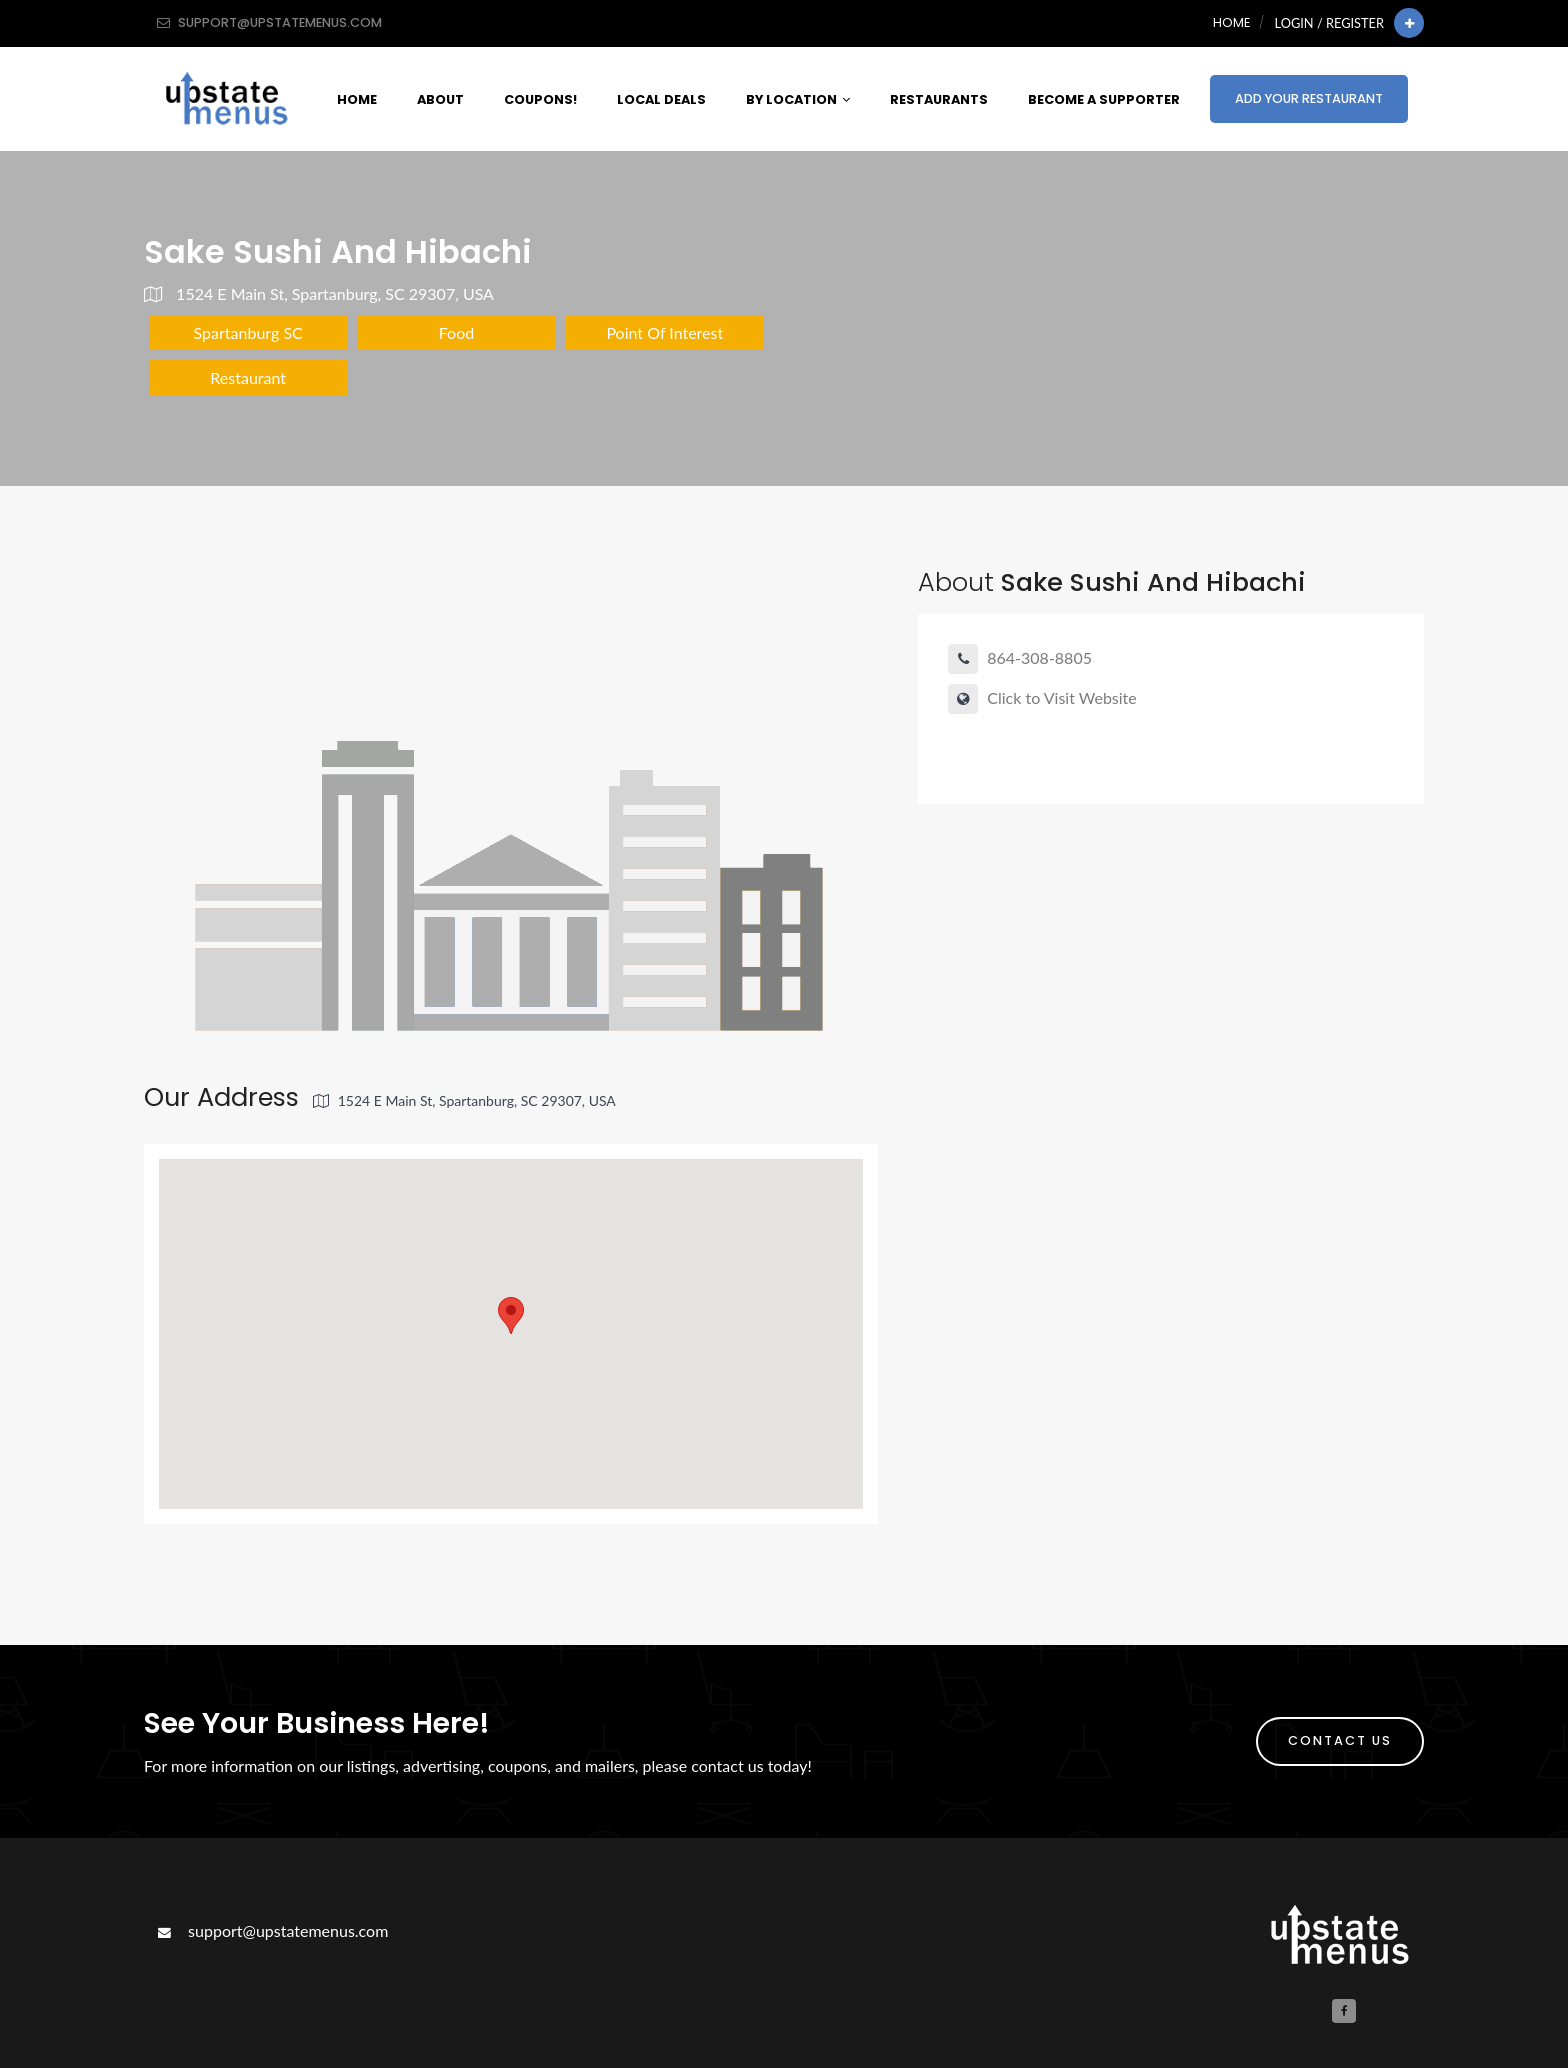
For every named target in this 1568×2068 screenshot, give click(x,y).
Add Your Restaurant (1309, 98)
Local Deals (661, 99)
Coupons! (540, 99)
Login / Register (1329, 23)
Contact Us (1340, 1740)
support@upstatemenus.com (271, 1930)
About (440, 99)
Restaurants (939, 99)
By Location (798, 99)
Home (1231, 22)
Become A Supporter (1104, 99)
